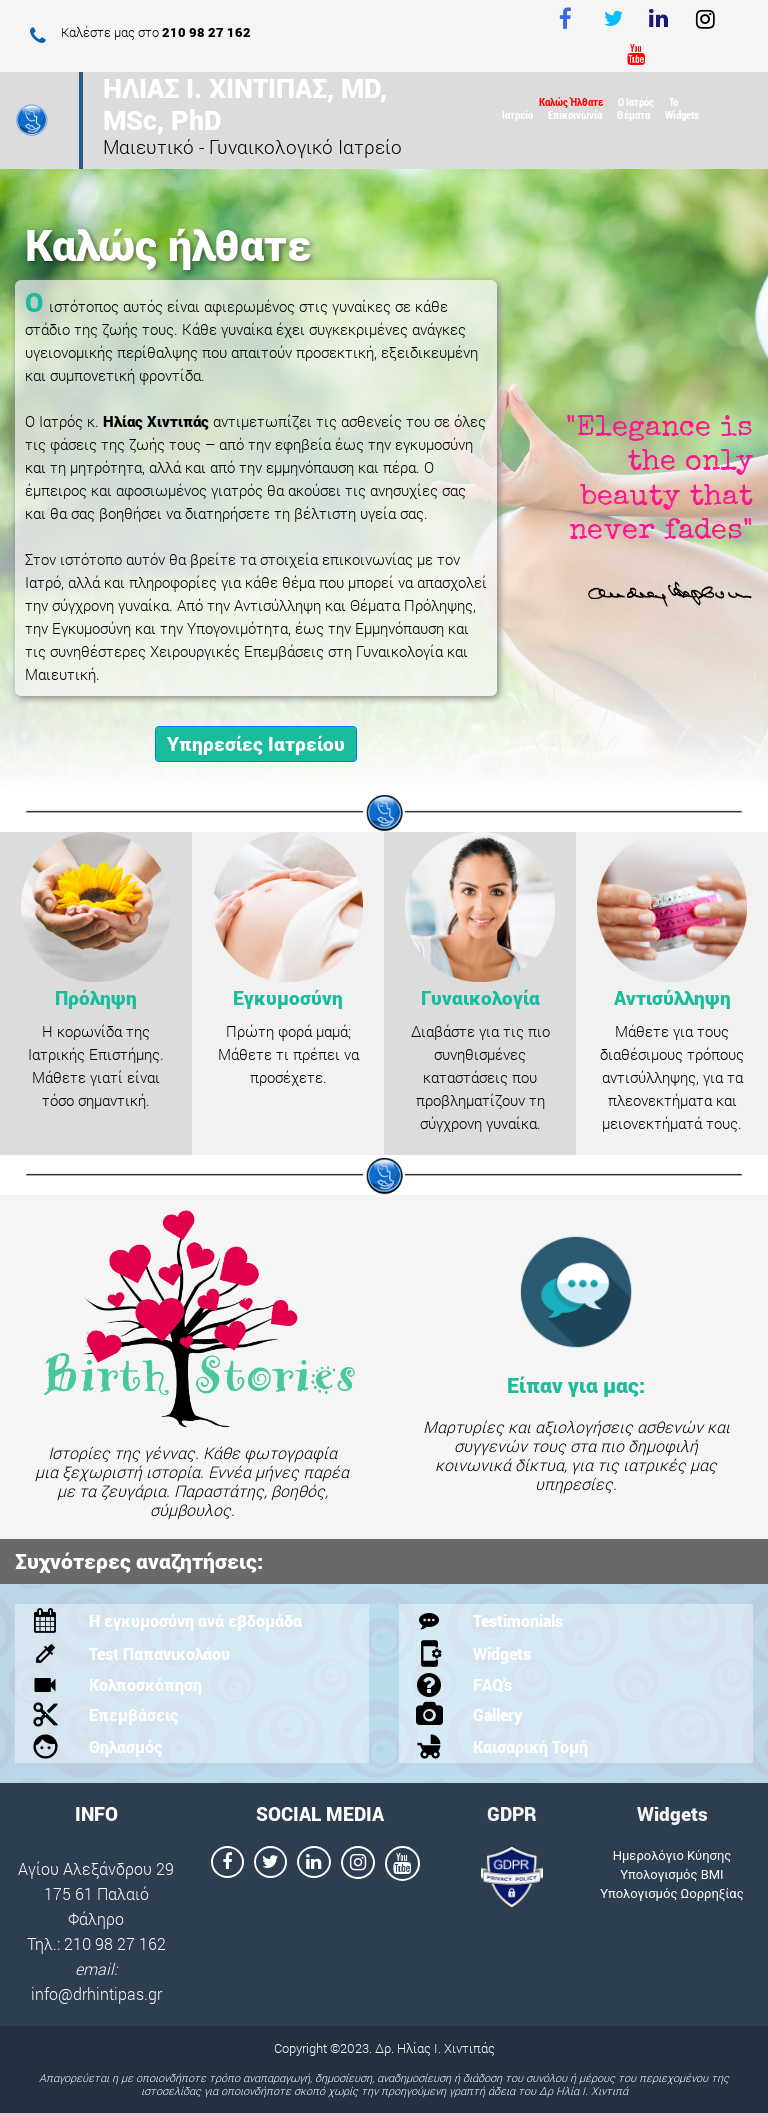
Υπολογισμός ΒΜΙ (671, 1874)
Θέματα (633, 114)
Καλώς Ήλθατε (571, 101)
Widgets (682, 114)
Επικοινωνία (575, 114)
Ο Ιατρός (636, 101)
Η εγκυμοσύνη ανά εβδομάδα (195, 1620)
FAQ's (492, 1684)
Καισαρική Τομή (530, 1746)
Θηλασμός (125, 1746)
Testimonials (518, 1620)
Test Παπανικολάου (159, 1653)
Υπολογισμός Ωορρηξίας (671, 1893)
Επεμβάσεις (133, 1714)
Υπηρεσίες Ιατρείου (256, 743)
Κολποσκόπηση (145, 1684)
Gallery (497, 1714)
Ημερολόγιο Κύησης (672, 1855)
